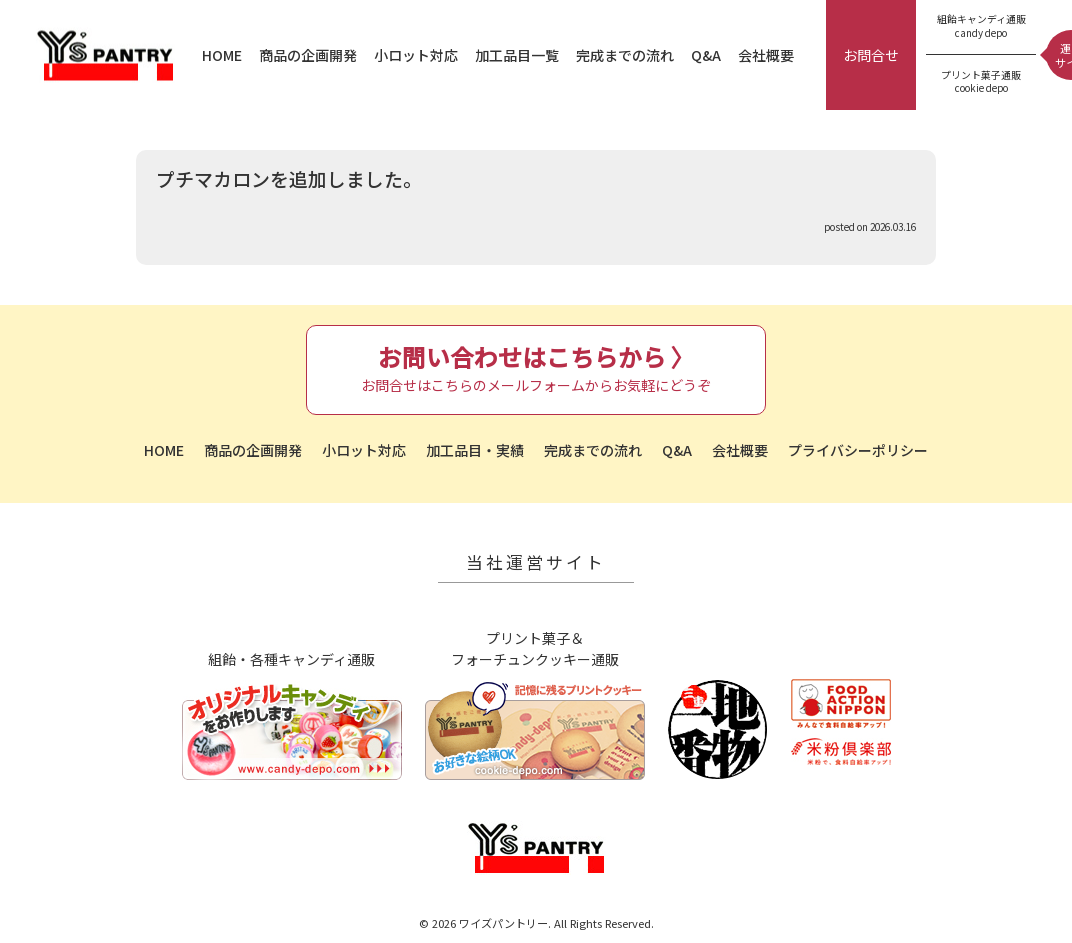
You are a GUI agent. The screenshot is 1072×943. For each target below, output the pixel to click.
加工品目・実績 (475, 450)
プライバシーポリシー (858, 450)
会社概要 (766, 55)
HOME (222, 55)
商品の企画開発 (308, 55)
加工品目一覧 (517, 55)
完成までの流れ (625, 55)
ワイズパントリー (105, 55)
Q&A (706, 55)
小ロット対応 (416, 55)
